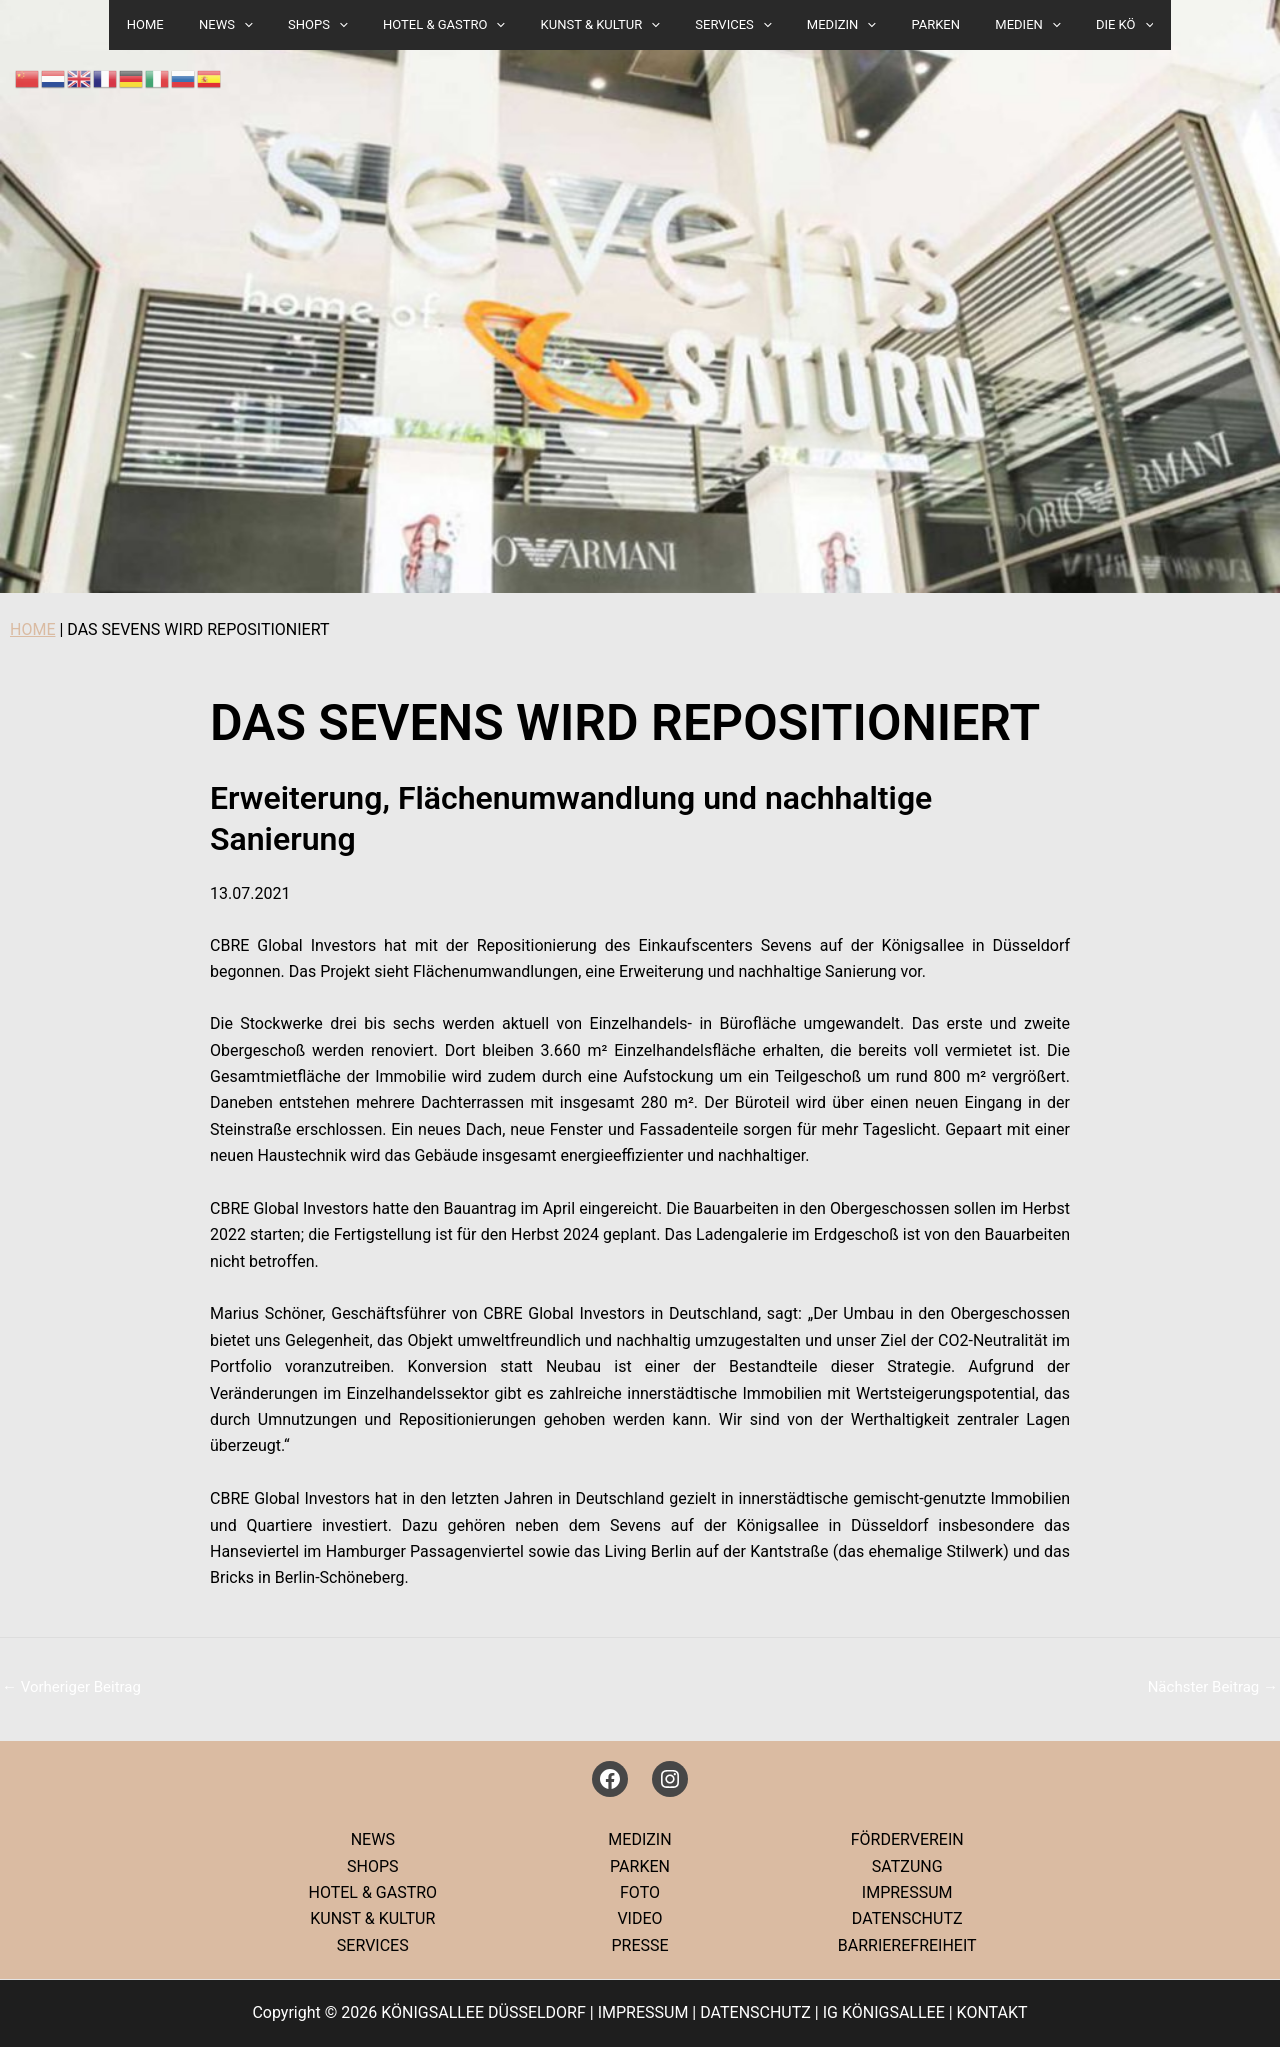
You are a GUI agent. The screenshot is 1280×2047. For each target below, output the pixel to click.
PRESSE (639, 1945)
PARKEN (912, 24)
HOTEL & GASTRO (458, 25)
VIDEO (639, 1918)
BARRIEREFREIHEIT (907, 1945)
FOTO (640, 1892)
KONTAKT (992, 2012)
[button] (276, 25)
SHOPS (341, 25)
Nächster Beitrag (1213, 1687)
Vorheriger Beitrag (71, 1687)
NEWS (259, 25)
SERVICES (729, 25)
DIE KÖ (1082, 25)
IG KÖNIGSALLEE (884, 2012)
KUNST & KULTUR (604, 25)
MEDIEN (995, 25)
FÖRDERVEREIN (907, 1839)
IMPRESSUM (907, 1892)
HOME (32, 629)
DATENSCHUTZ (907, 1918)
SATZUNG (907, 1866)
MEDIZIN (827, 25)
